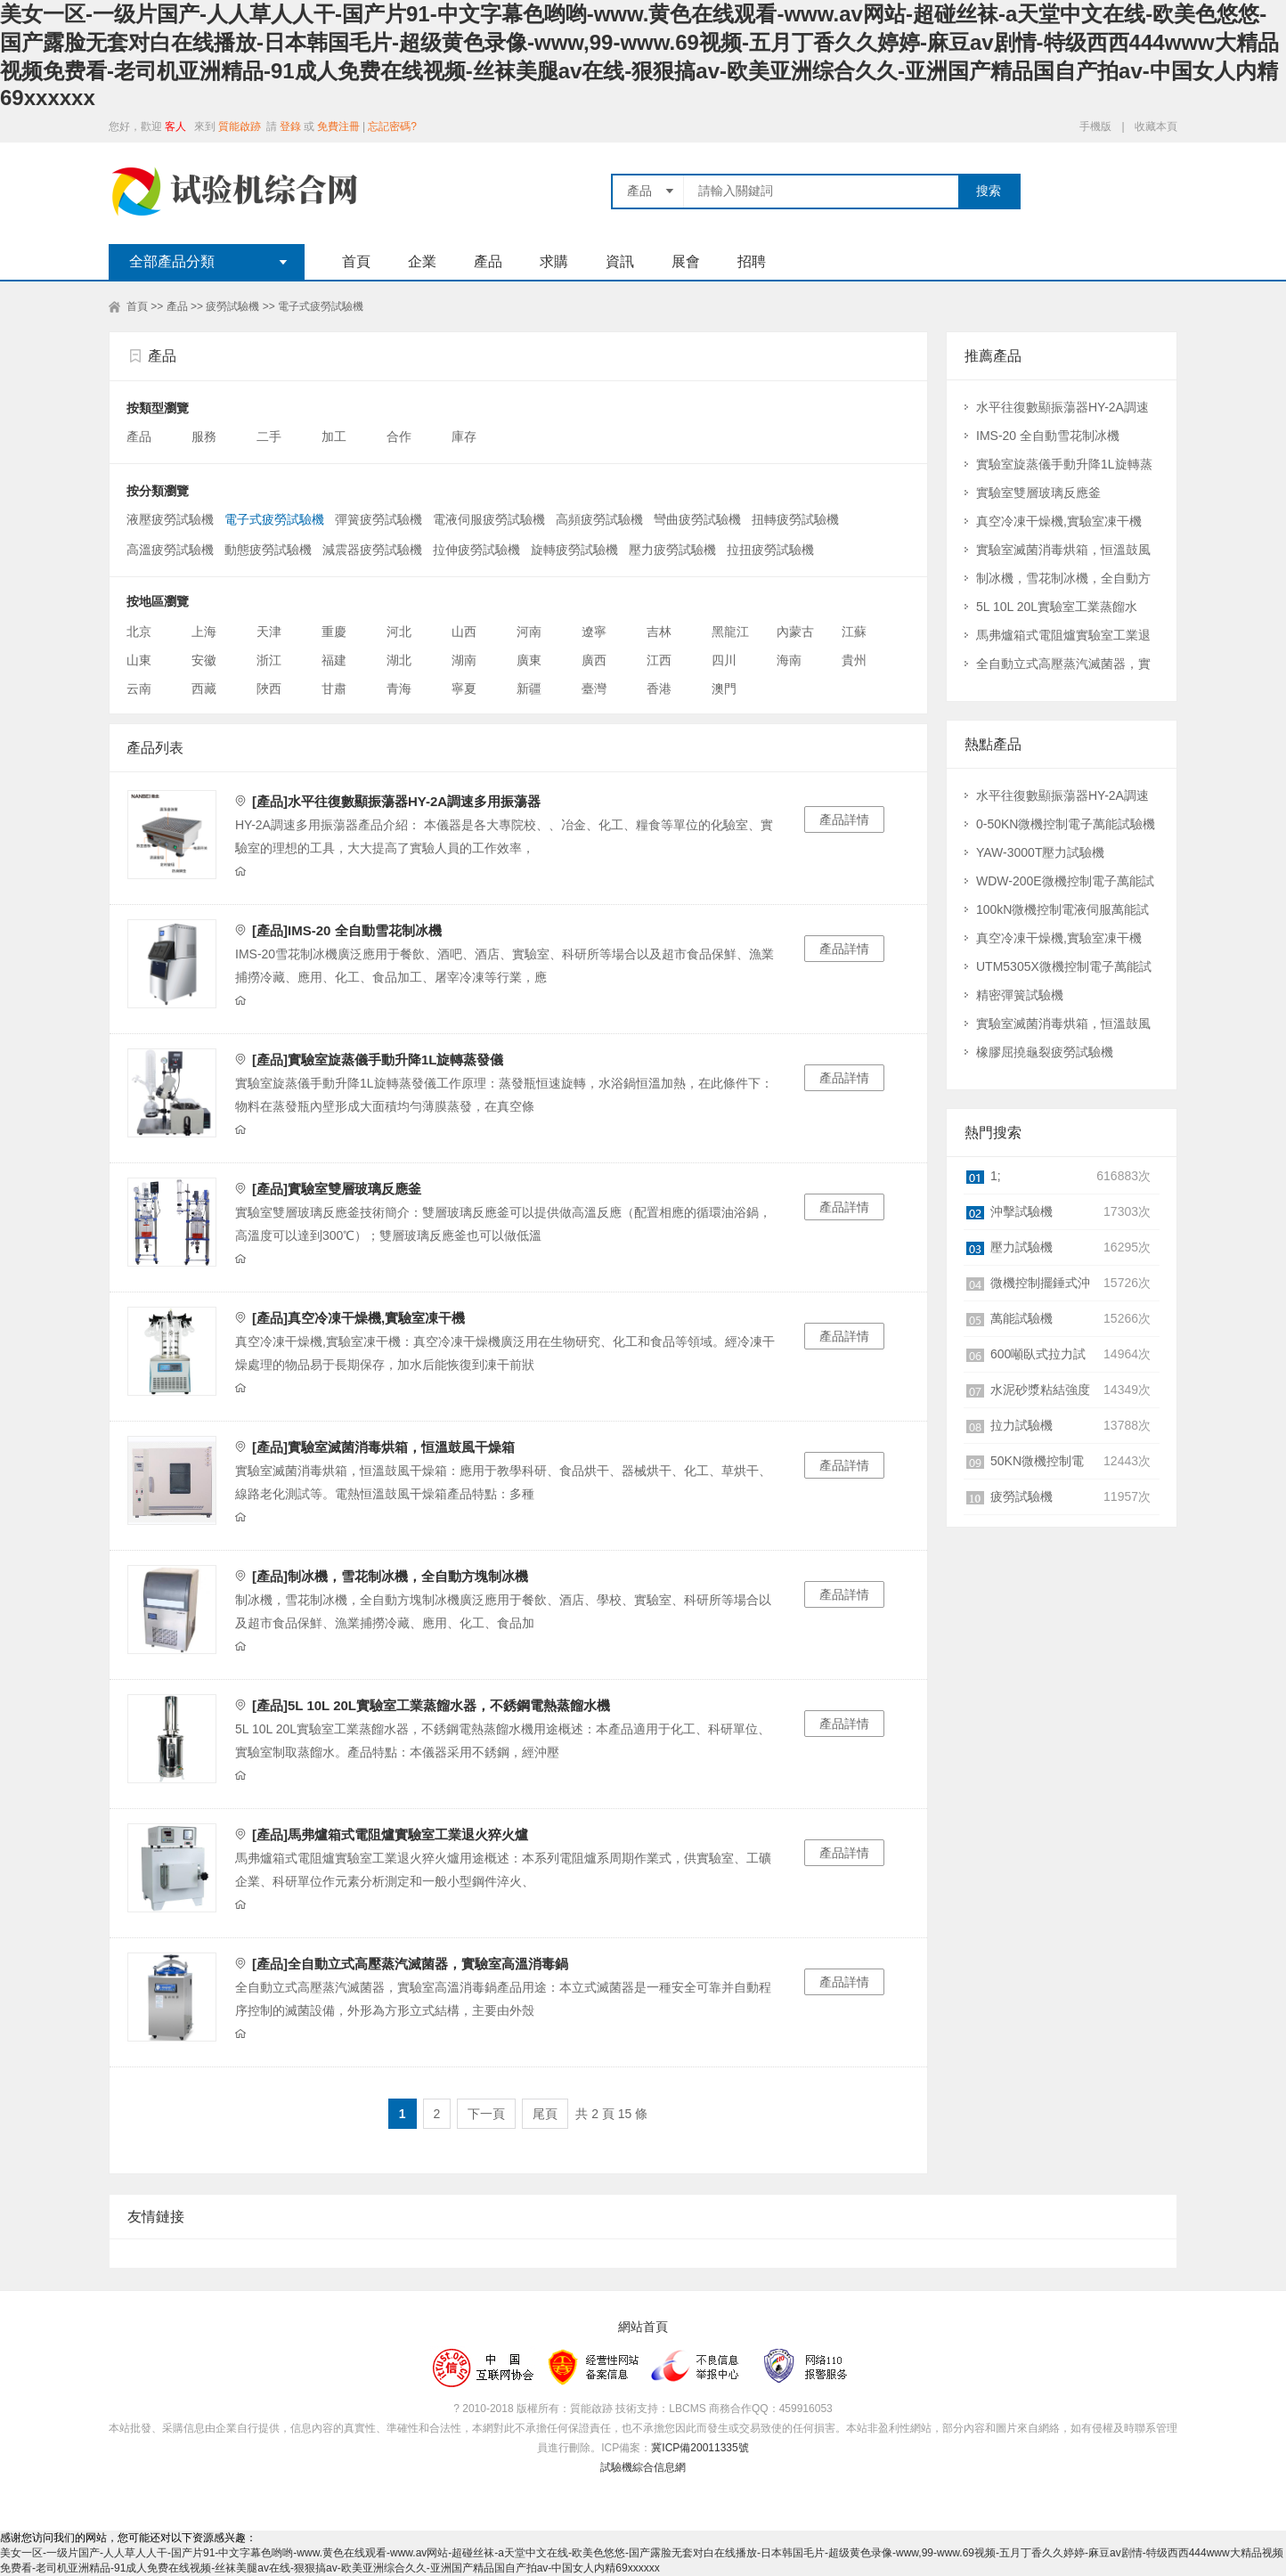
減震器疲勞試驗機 (372, 549)
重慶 (334, 631)
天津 (268, 631)
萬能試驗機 (1021, 1318)
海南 (789, 660)
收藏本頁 (1156, 126)
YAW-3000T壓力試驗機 (1040, 852)
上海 (203, 631)
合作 (401, 436)
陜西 (268, 688)
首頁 (356, 261)
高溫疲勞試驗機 (170, 549)
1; (995, 1176)
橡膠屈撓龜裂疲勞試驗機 (1044, 1052)
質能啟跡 (239, 126)
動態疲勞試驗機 (268, 549)
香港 (659, 688)
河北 (399, 631)
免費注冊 (338, 126)
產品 (488, 261)
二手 (270, 436)
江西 (659, 660)
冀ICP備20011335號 (699, 2447)
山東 (138, 660)
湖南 (464, 660)
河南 (529, 631)
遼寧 (594, 631)
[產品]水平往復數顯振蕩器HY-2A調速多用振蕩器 (396, 801)
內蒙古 (795, 631)
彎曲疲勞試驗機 (697, 519)
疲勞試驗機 (232, 306)
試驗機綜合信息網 (643, 2467)
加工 (336, 436)
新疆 (529, 688)
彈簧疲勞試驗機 (378, 519)
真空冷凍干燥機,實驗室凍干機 (1059, 521)
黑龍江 (730, 631)
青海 (399, 688)
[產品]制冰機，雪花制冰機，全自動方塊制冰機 (390, 1576)
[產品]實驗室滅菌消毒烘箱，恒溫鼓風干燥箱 (383, 1447)
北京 (138, 631)
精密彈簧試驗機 (1019, 995)
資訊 (620, 261)
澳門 (724, 688)
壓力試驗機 (1021, 1247)
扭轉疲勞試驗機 (795, 519)
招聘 (751, 261)
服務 (205, 436)
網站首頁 (643, 2327)
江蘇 (854, 631)
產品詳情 (844, 819)
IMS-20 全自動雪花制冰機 (1047, 435)
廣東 (529, 660)
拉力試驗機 (1021, 1425)
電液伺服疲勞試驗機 (489, 519)
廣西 (594, 660)
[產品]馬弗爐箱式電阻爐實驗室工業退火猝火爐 (390, 1834)
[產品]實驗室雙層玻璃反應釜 (336, 1188)
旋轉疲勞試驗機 (574, 549)
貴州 (854, 660)
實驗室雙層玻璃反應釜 (1038, 492)
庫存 (466, 436)
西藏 (203, 688)
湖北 (399, 660)
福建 (334, 660)
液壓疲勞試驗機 (170, 519)
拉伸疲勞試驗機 (476, 549)
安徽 (203, 660)
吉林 (659, 631)
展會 (685, 261)
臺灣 (594, 688)
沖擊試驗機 (1021, 1211)
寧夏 (464, 688)
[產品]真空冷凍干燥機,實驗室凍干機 (358, 1317)
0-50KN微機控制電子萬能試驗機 (1065, 824)
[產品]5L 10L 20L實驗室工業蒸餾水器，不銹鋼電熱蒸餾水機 (431, 1705)
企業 (422, 261)
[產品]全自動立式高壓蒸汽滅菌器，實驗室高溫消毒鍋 (410, 1963)
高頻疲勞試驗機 (599, 519)
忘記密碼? (392, 126)
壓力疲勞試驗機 (672, 549)
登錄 (290, 126)
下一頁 (486, 2114)
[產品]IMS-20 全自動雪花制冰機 (347, 930)
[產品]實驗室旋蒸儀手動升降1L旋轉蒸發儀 (378, 1059)
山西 (464, 631)
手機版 (1095, 126)
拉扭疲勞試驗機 (770, 549)
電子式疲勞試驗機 (320, 306)
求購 (554, 261)
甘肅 (334, 688)
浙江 (268, 660)
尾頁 (545, 2114)
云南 (138, 688)
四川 (724, 660)
